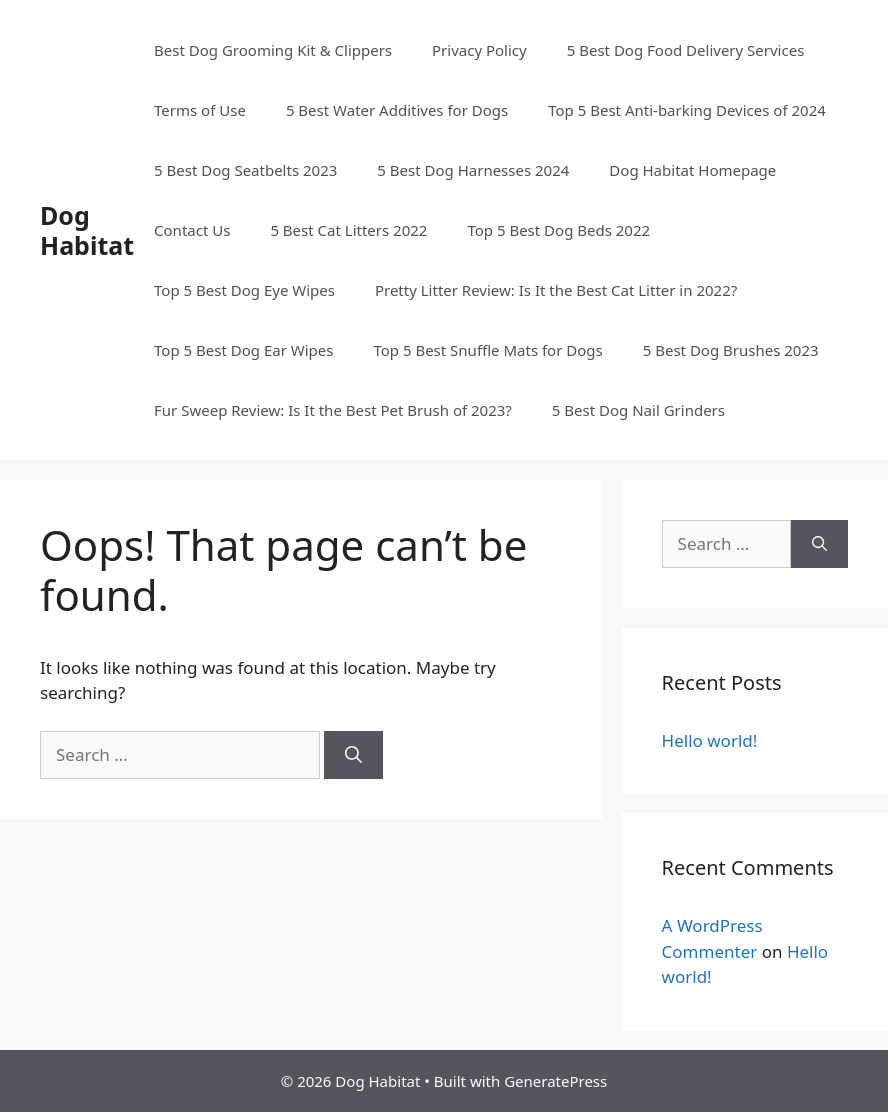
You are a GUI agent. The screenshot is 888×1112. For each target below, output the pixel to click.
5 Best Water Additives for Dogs (397, 110)
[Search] (353, 755)
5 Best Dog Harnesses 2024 (473, 170)
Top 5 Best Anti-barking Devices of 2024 (687, 110)
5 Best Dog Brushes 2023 (731, 350)
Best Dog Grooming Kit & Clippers (273, 50)
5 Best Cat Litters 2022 (348, 230)
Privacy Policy (479, 50)
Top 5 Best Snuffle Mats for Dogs (487, 350)
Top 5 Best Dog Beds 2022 (558, 230)
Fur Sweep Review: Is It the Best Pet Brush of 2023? (333, 410)
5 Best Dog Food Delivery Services (686, 50)
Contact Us (192, 230)
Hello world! (710, 740)
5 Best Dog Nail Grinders (638, 410)
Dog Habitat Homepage (692, 170)
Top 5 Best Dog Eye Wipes (244, 290)
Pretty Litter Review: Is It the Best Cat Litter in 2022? (556, 290)
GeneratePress (555, 1081)
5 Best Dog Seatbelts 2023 (245, 170)
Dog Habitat (87, 230)
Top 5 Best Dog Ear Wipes (243, 350)
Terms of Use (200, 110)
